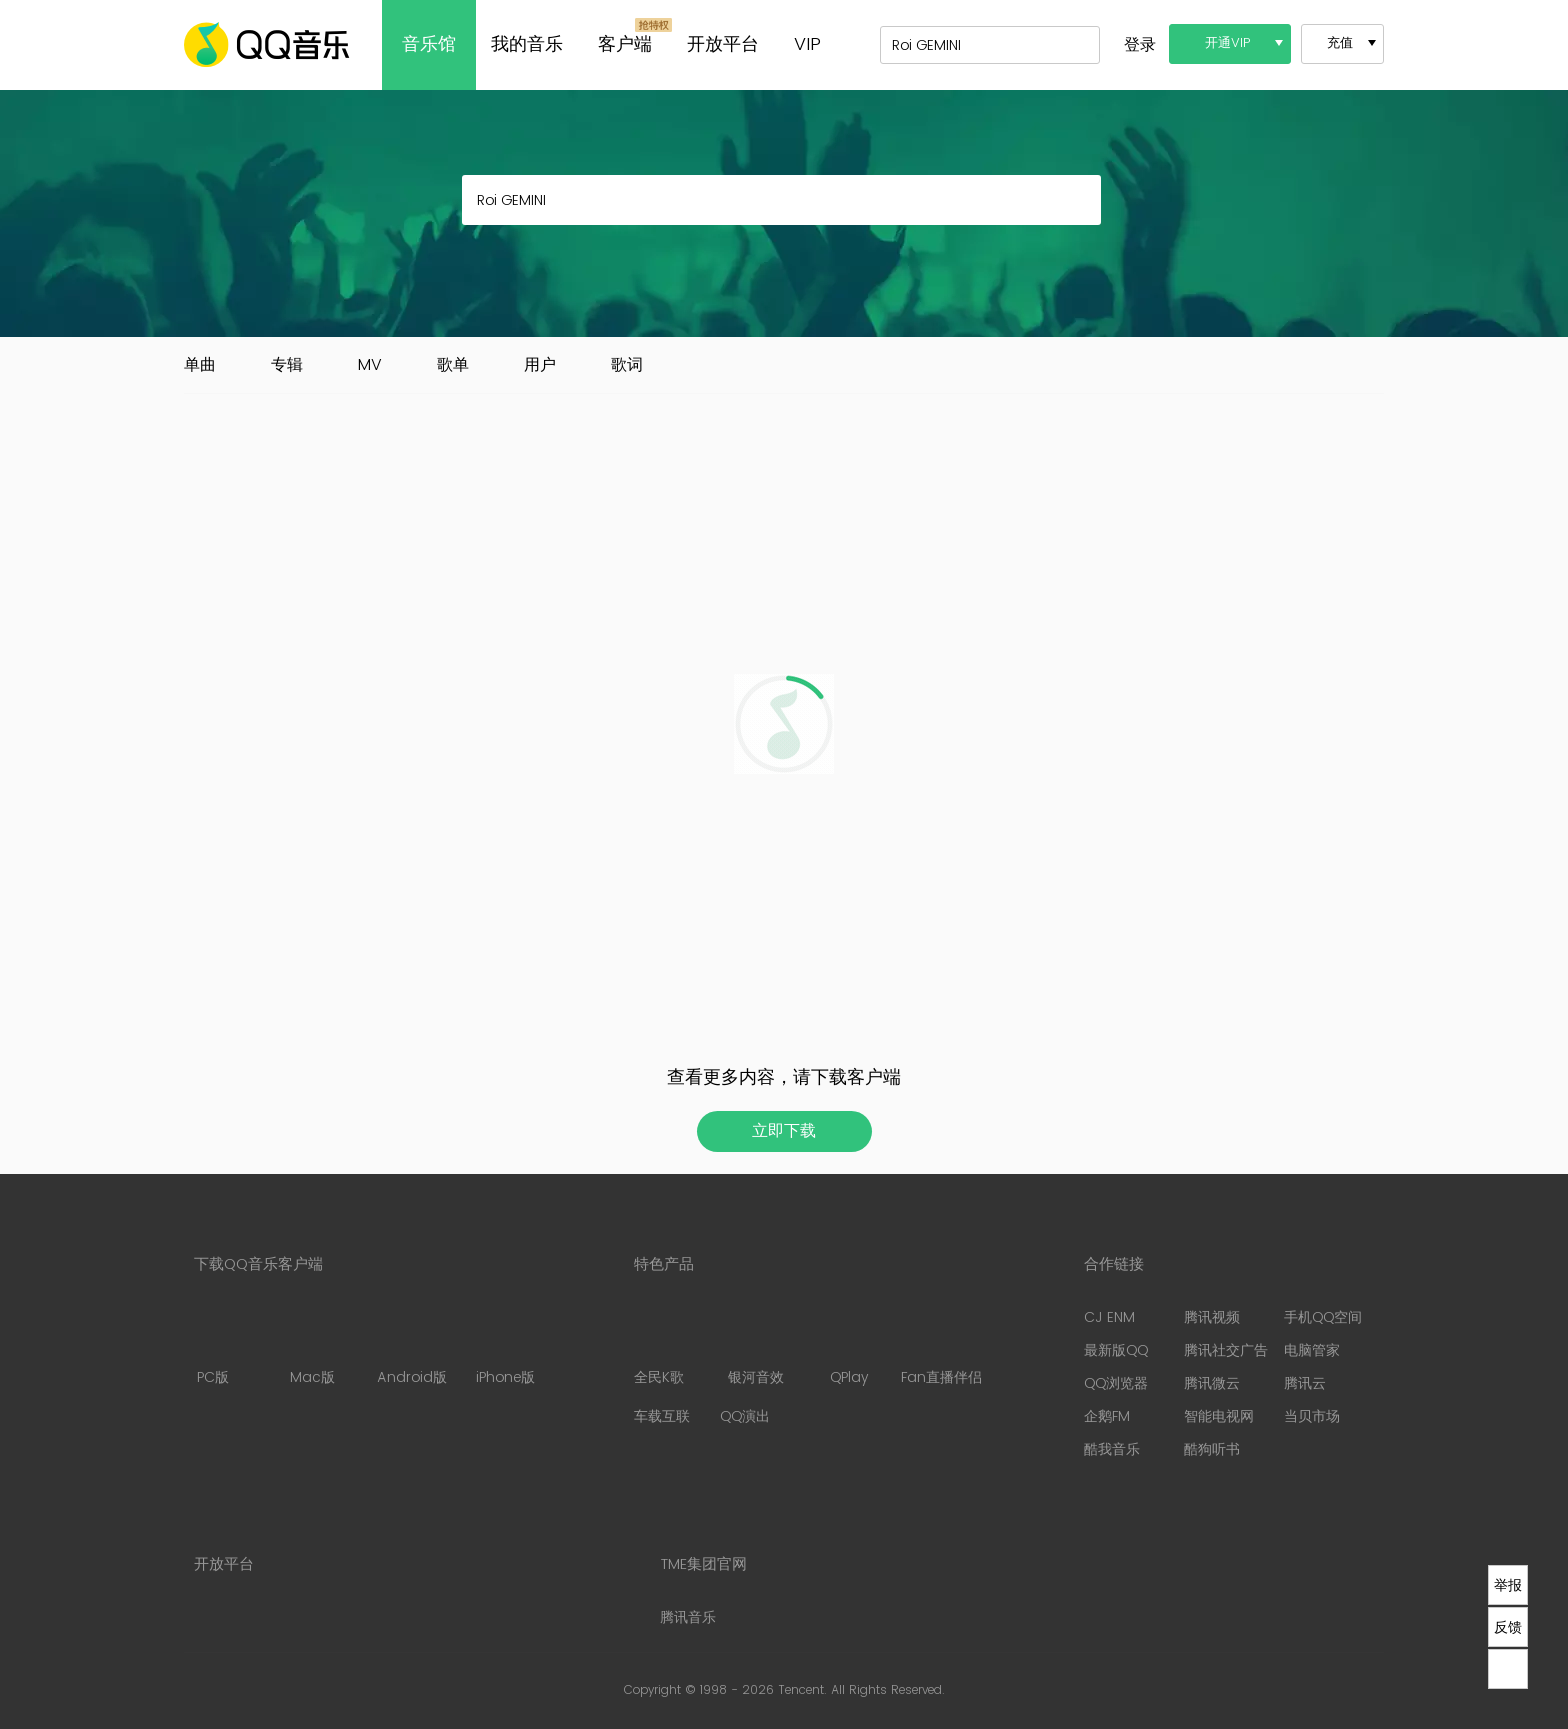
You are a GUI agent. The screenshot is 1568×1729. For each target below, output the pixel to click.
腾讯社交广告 (1226, 1350)
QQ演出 (745, 1416)
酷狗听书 (1212, 1449)
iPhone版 (505, 1348)
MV (370, 365)
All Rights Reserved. (888, 1690)
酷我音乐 (1112, 1449)
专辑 (287, 365)
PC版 (212, 1348)
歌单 (453, 365)
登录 (1140, 45)
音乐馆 (429, 44)
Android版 (412, 1348)
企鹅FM (1107, 1416)
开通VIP (1228, 43)
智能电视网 (1219, 1416)
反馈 (1508, 1627)
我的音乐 (527, 44)
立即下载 (784, 1131)
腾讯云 (1305, 1383)
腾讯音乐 (688, 1617)
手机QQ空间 (1323, 1317)
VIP (807, 44)
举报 (1508, 1585)
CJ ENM (1109, 1317)
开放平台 (723, 44)
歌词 (627, 365)
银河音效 (756, 1348)
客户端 (625, 44)
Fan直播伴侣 (941, 1348)
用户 (540, 365)
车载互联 (662, 1416)
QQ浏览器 (1116, 1383)
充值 (1340, 43)
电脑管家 (1312, 1350)
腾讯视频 (1212, 1317)
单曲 (200, 365)
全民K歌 (659, 1348)
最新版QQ (1116, 1350)
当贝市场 (1312, 1416)
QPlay (851, 1348)
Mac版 (312, 1348)
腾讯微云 (1212, 1383)
